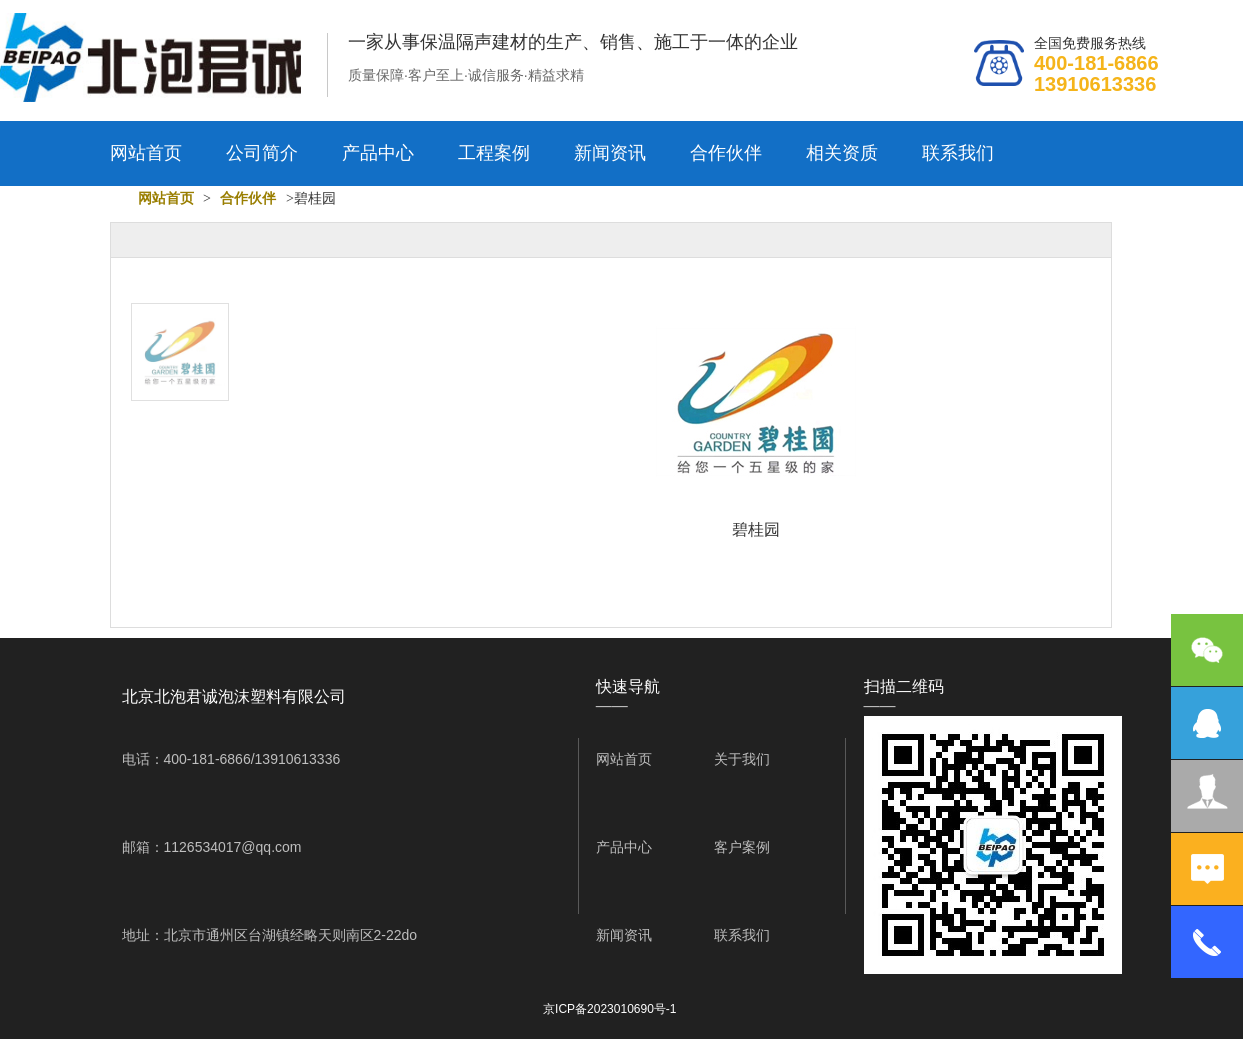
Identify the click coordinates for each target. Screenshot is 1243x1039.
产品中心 (378, 153)
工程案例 (494, 153)
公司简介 (262, 153)
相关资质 (842, 153)
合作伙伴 (726, 153)
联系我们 (958, 153)
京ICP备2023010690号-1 (609, 1009)
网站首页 (146, 153)
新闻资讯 (610, 153)
